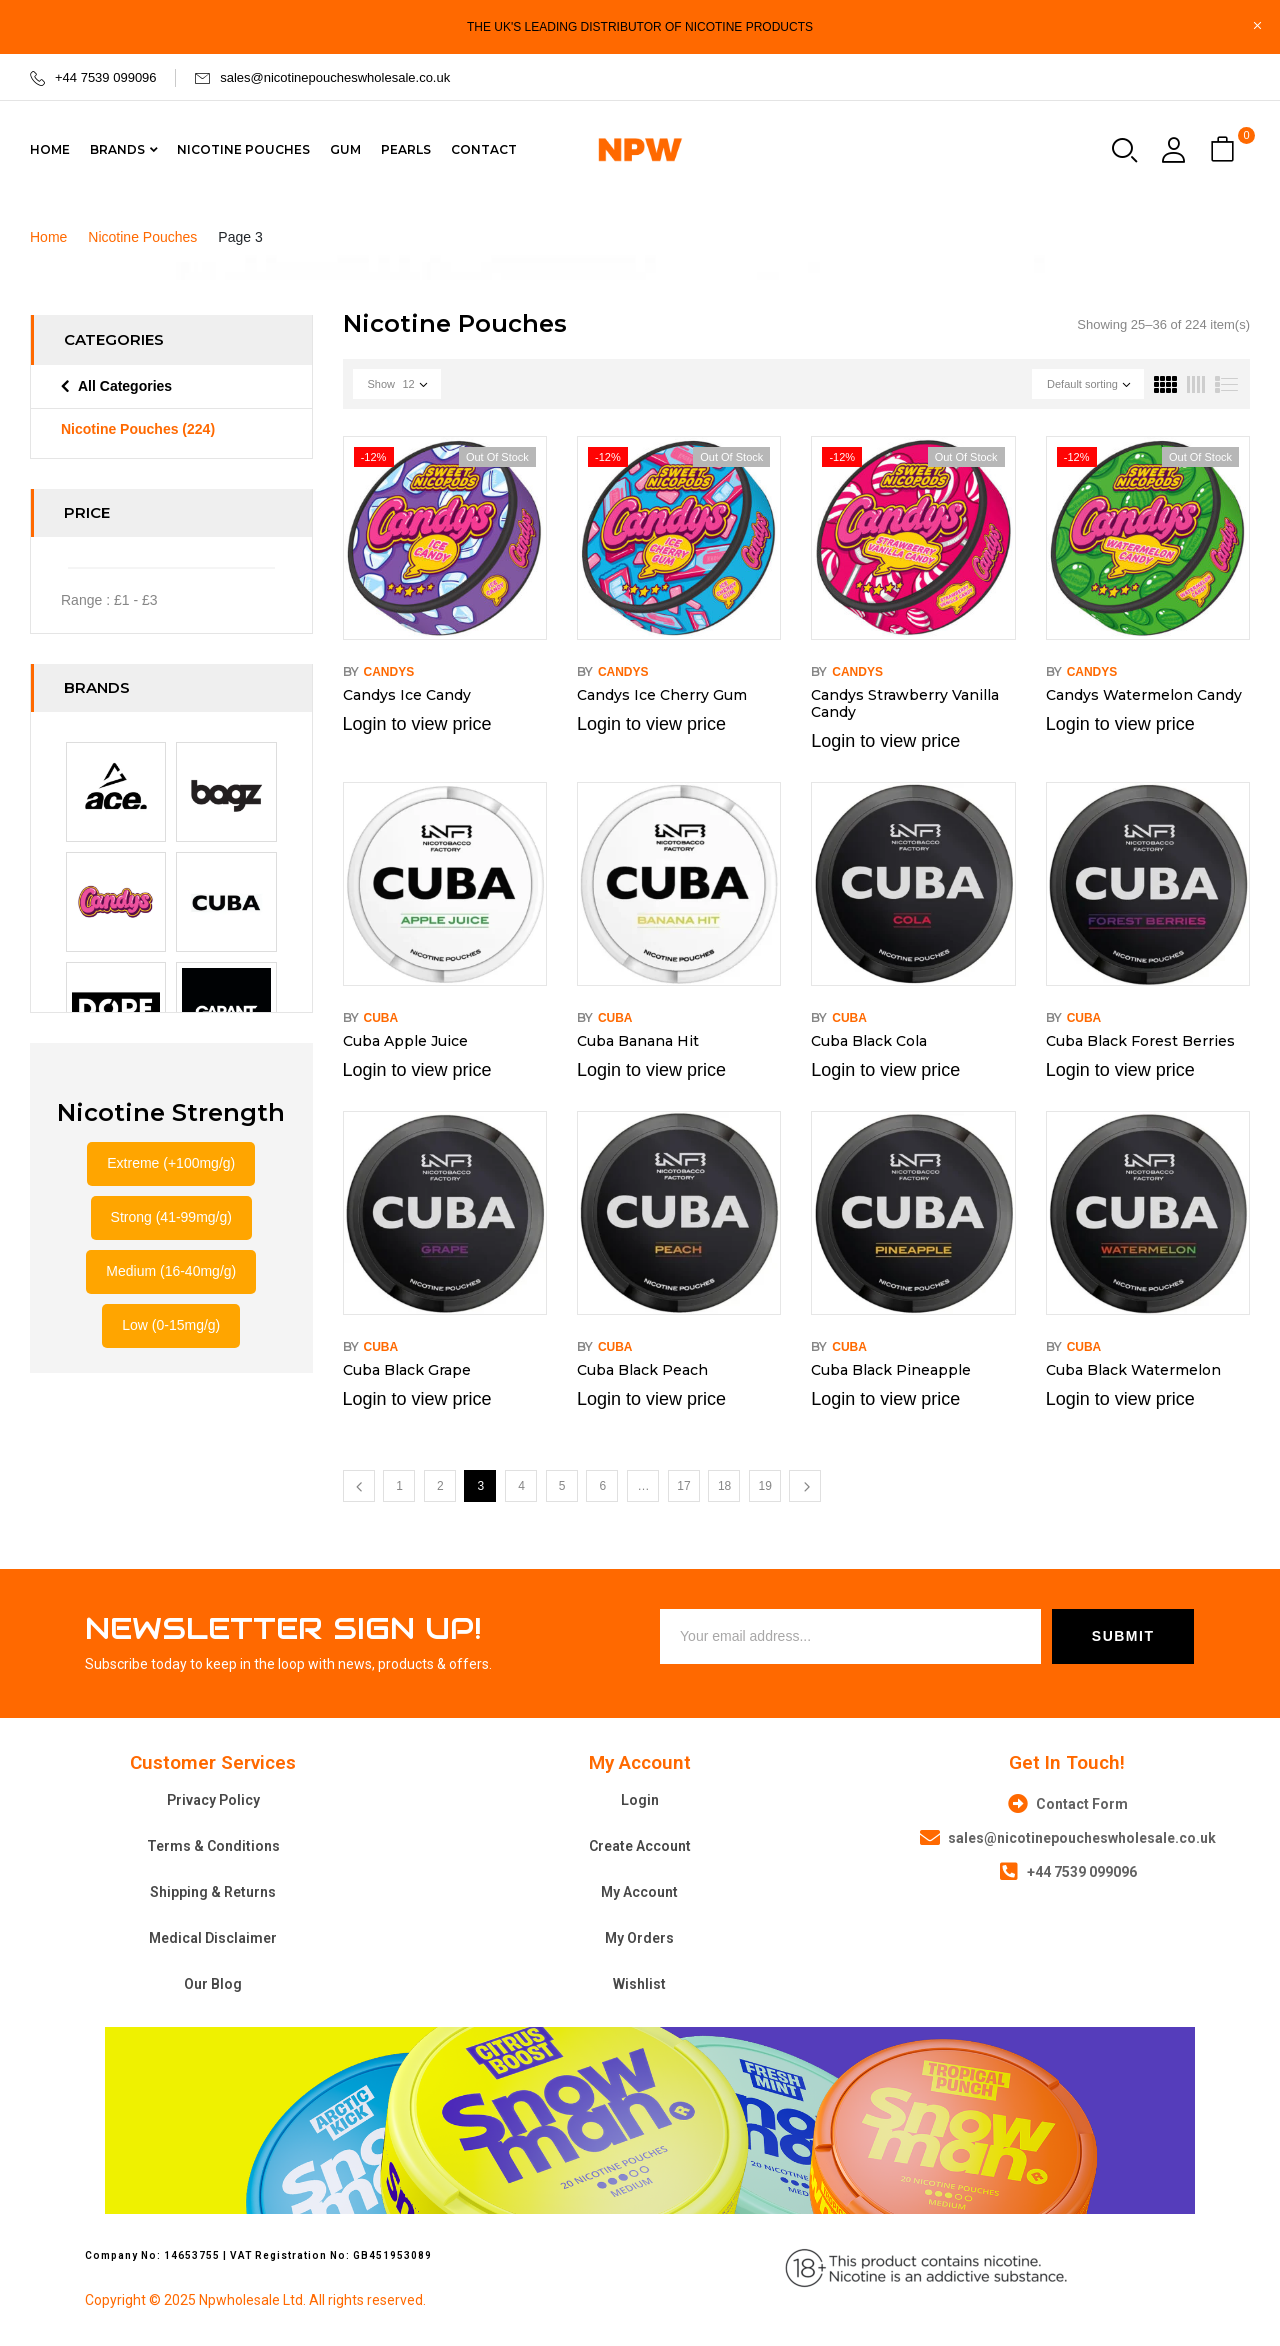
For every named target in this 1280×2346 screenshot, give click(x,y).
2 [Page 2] (440, 1486)
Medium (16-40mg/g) (171, 1271)
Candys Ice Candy (407, 695)
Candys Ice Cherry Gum (662, 695)
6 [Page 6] (602, 1486)
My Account (639, 1892)
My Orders (639, 1938)
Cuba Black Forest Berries (1140, 1041)
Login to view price (417, 724)
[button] (1225, 150)
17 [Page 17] (683, 1486)
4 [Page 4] (521, 1486)
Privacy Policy (213, 1800)
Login (640, 1800)
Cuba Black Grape (407, 1370)
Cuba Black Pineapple (891, 1370)
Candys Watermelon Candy (1144, 695)
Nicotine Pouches (142, 237)
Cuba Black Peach (642, 1370)
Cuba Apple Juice (405, 1041)
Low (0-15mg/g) (171, 1325)
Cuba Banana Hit (638, 1041)
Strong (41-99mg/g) (171, 1217)
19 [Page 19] (765, 1486)
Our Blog (213, 1984)
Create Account (640, 1846)
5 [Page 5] (562, 1486)
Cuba (381, 1018)
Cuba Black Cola (869, 1041)
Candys (389, 672)
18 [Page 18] (724, 1486)
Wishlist (639, 1984)
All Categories (125, 386)
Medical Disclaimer (213, 1938)
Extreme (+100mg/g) (171, 1163)
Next (805, 1486)
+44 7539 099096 (106, 77)
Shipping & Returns (213, 1892)
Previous (359, 1486)
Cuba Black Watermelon (1133, 1370)
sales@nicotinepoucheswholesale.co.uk (335, 77)
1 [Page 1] (399, 1486)
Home (48, 237)
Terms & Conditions (213, 1846)
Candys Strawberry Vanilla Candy (905, 703)
